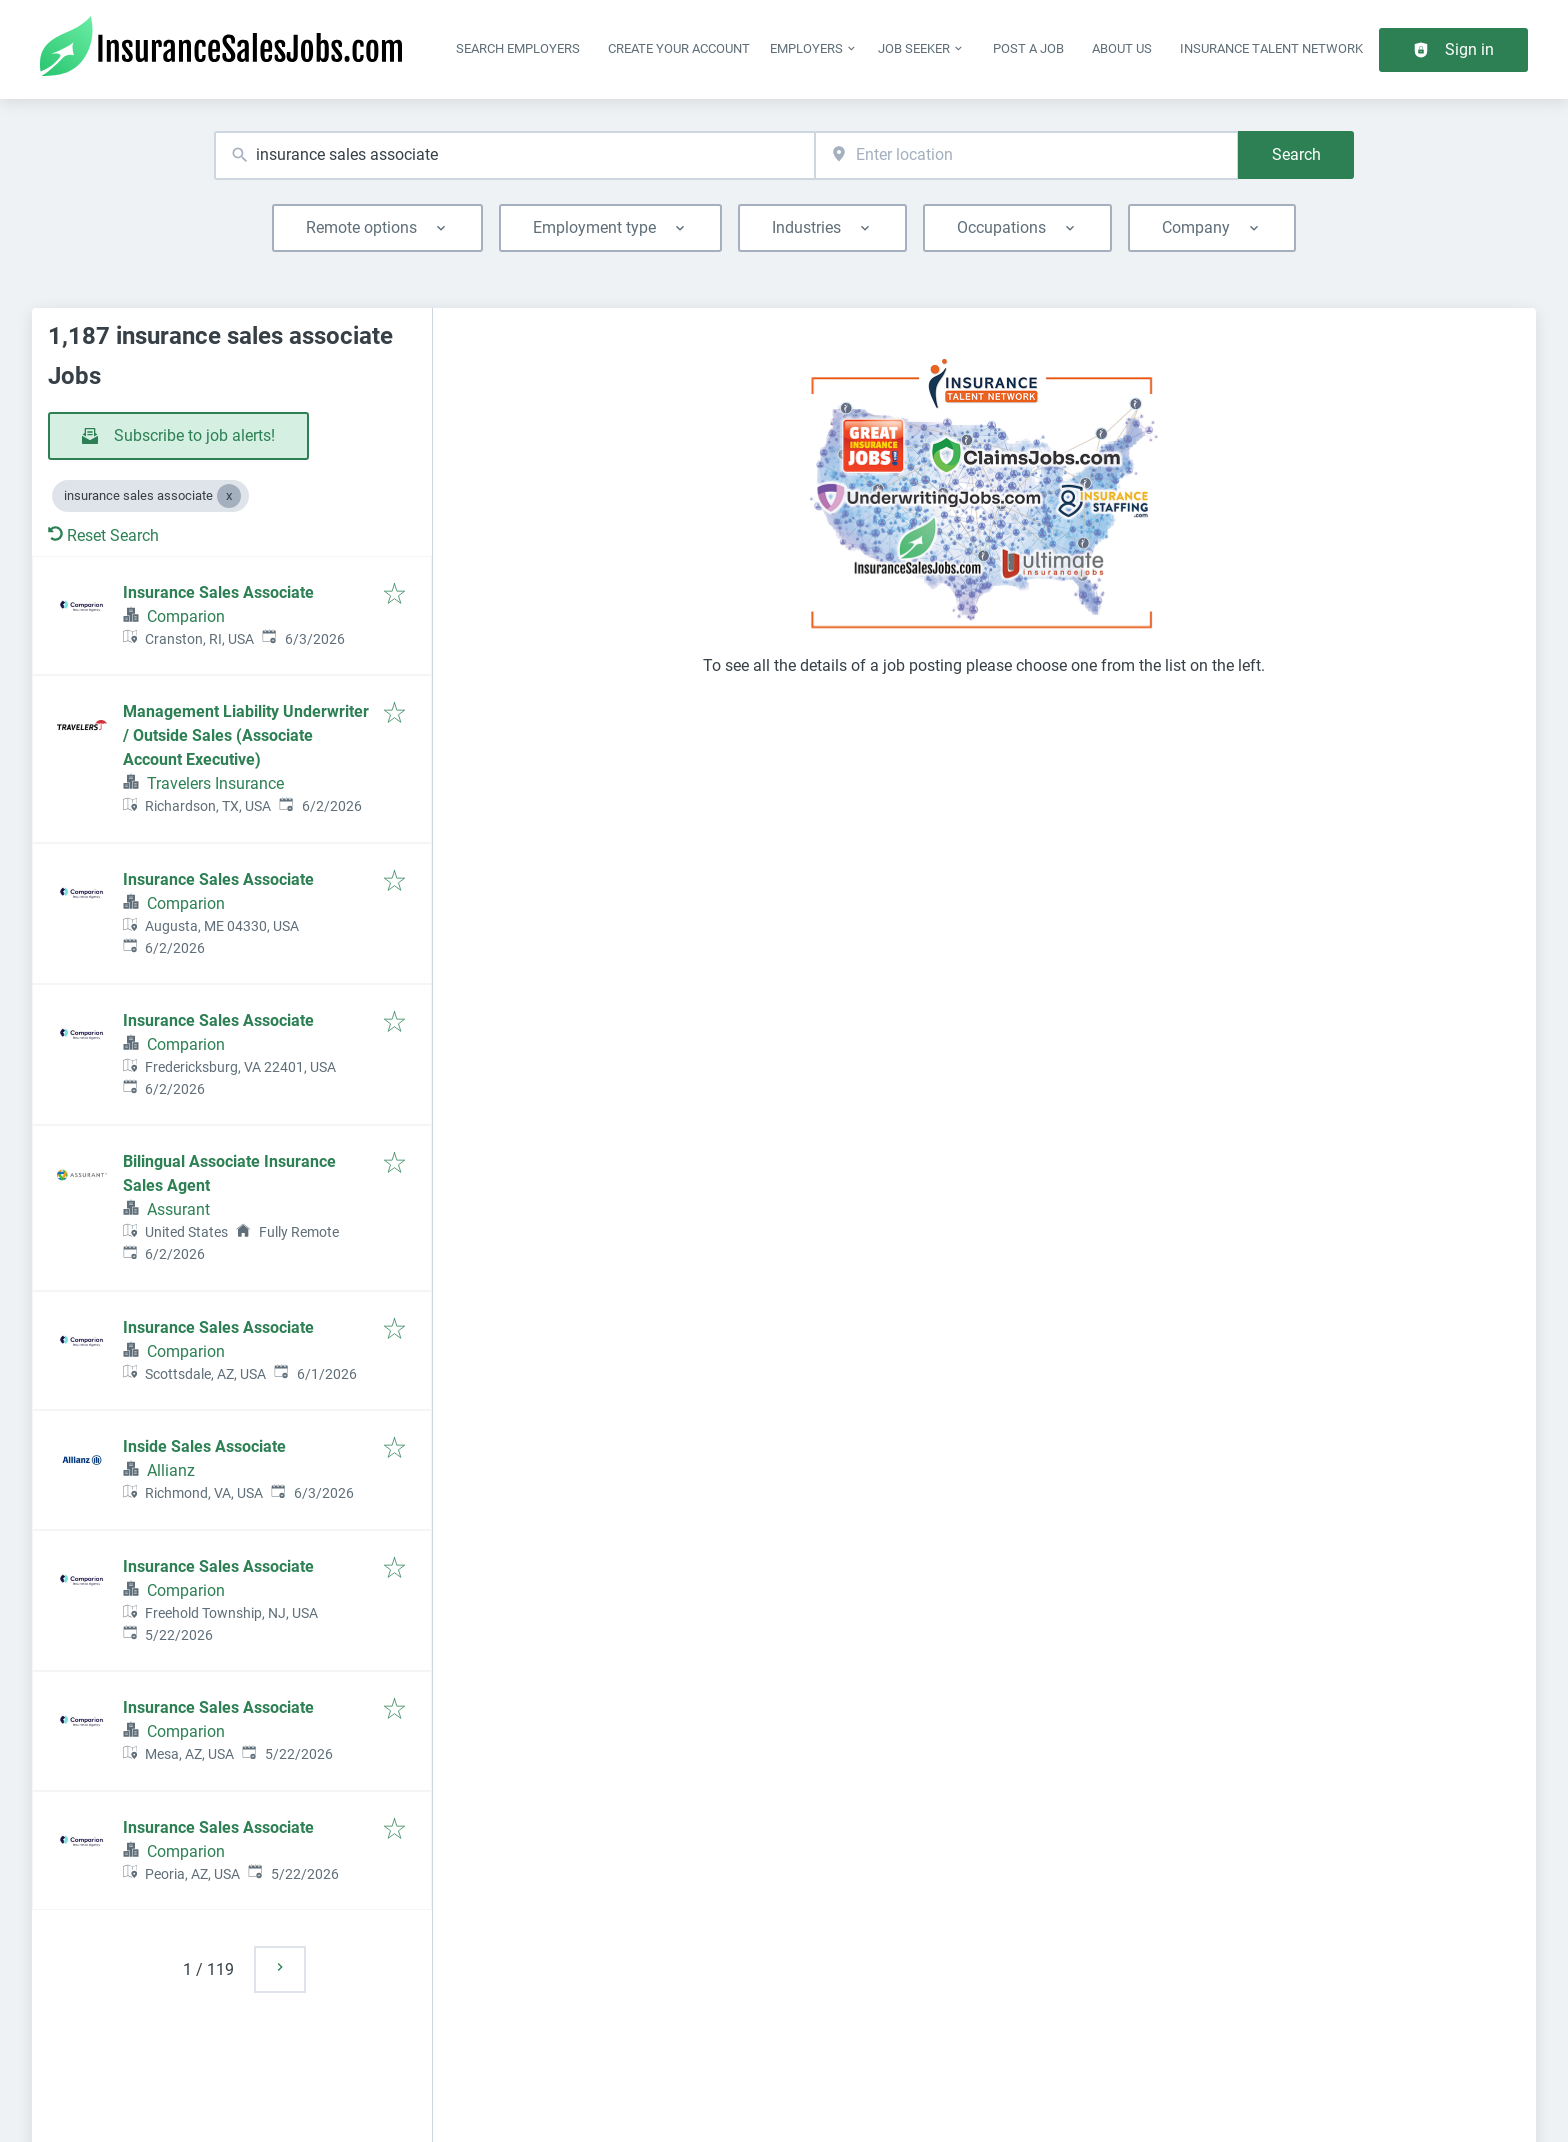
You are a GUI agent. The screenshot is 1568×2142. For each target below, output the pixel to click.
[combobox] (514, 155)
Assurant (178, 1209)
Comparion (186, 616)
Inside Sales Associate (204, 1446)
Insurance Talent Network (1271, 48)
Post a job (1028, 48)
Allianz (171, 1470)
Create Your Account (679, 48)
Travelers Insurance (215, 783)
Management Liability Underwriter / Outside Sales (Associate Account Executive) (246, 735)
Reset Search (103, 535)
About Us (1122, 48)
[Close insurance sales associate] (229, 496)
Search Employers (518, 48)
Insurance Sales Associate (218, 592)
